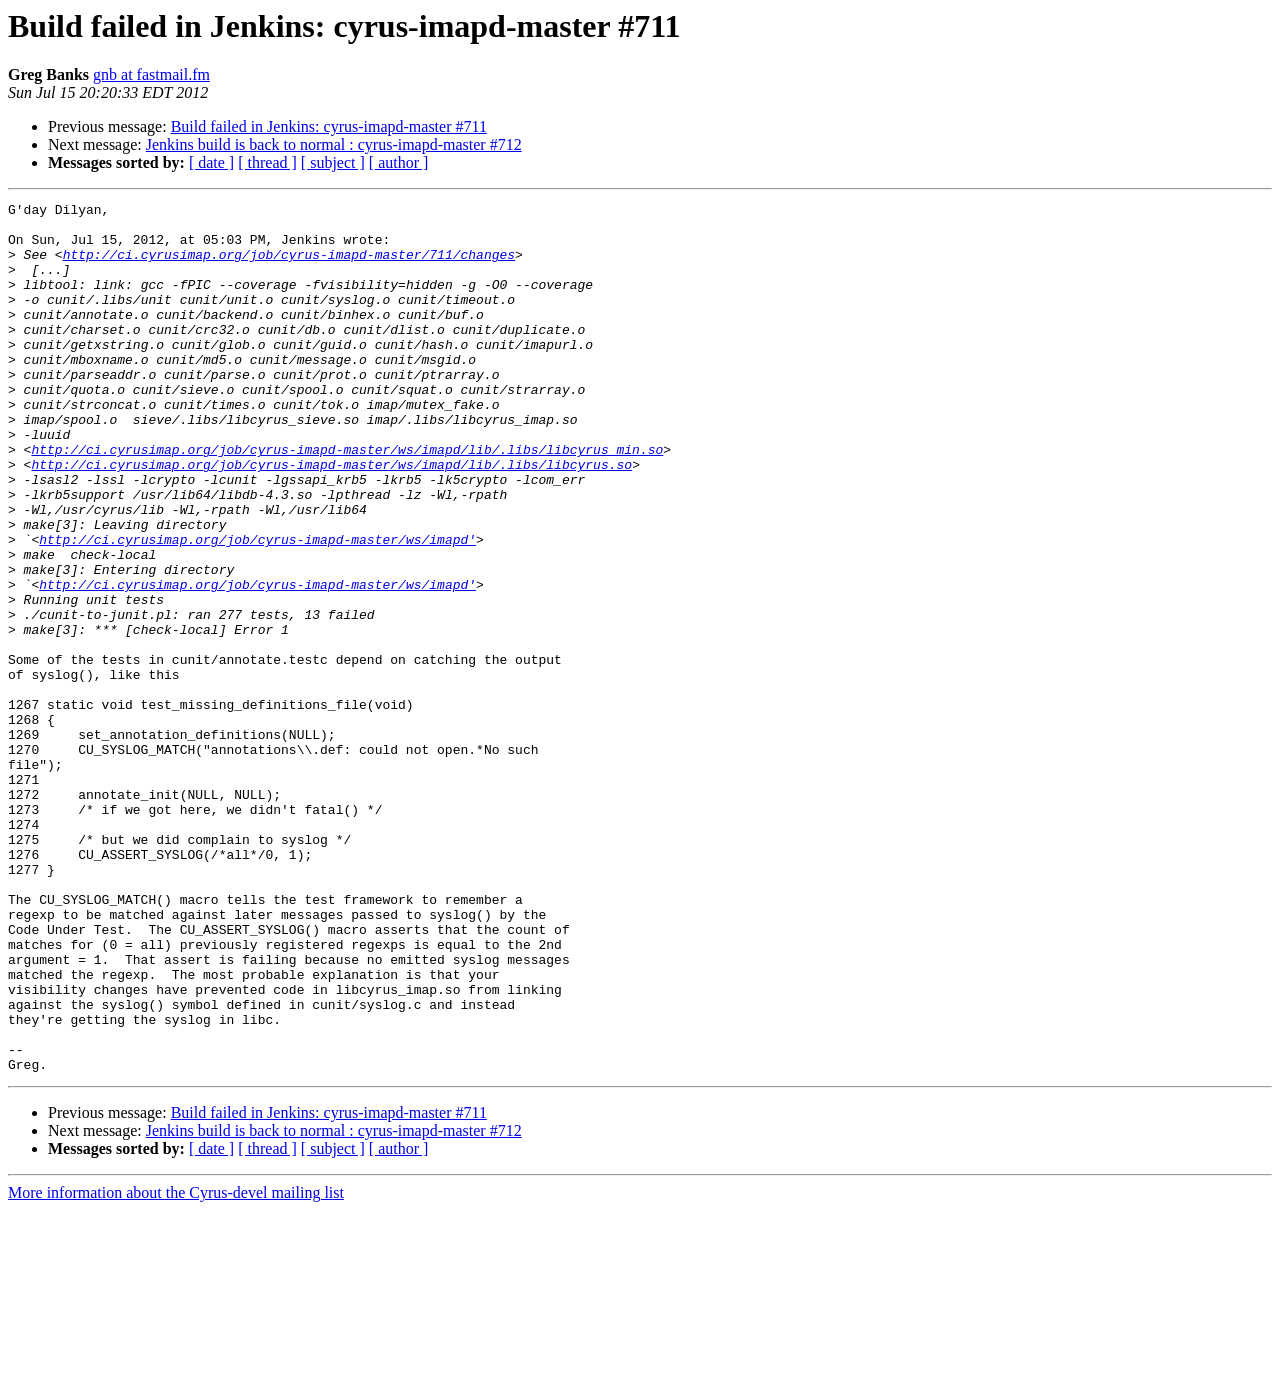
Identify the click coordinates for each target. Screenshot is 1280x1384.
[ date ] (211, 162)
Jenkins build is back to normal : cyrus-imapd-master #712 (334, 144)
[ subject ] (333, 162)
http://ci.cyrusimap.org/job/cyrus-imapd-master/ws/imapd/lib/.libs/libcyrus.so (331, 518)
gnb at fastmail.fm (151, 74)
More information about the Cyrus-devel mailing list (176, 1366)
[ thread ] (267, 162)
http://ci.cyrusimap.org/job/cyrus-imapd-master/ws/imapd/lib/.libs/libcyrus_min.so (347, 500)
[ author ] (399, 162)
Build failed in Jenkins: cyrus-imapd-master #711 (329, 126)
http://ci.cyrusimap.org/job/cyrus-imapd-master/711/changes (289, 266)
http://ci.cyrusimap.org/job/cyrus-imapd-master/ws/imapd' (257, 608)
